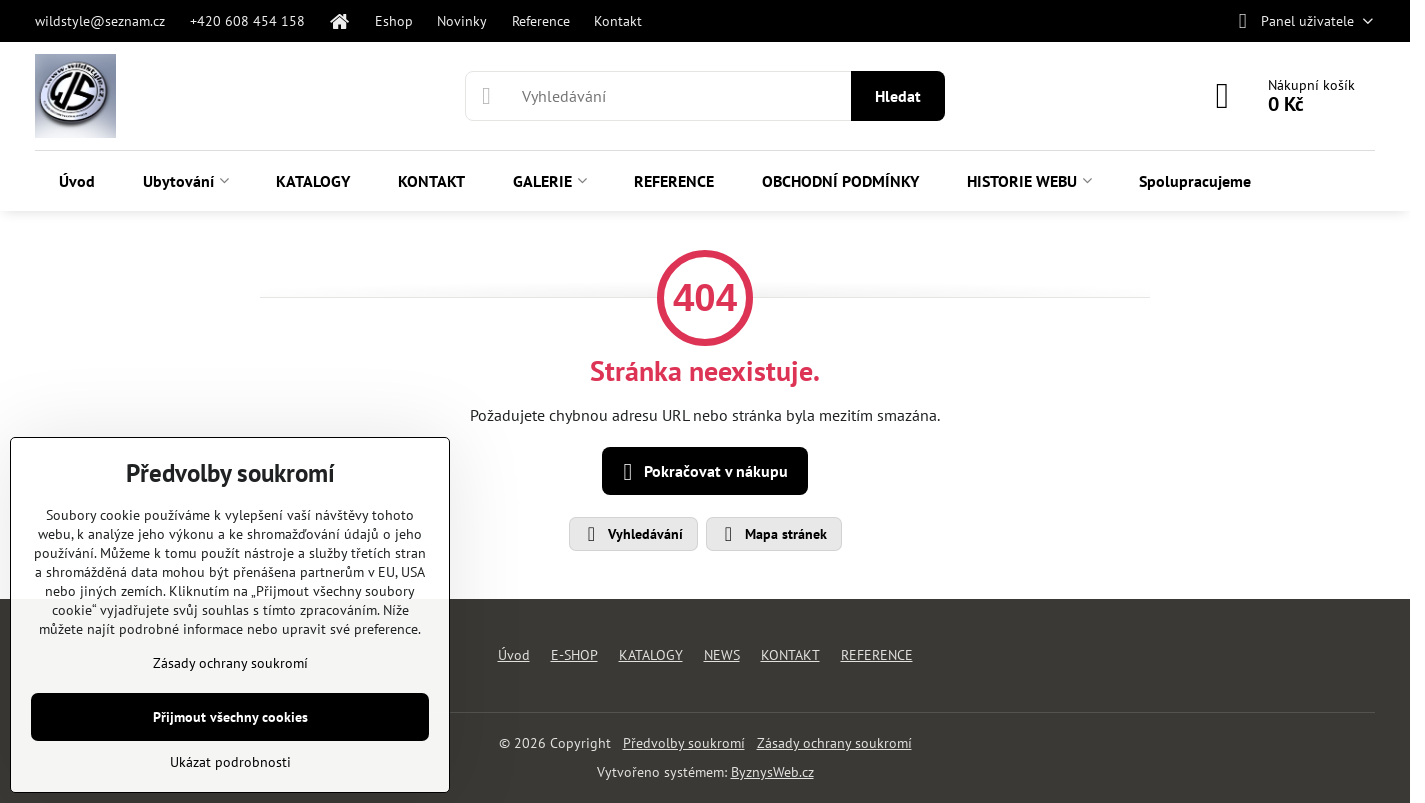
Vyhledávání (632, 534)
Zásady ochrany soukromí (834, 743)
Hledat (898, 96)
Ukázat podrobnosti (230, 762)
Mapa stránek (773, 534)
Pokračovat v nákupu (702, 472)
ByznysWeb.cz (772, 772)
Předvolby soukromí (684, 743)
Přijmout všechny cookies (230, 717)
